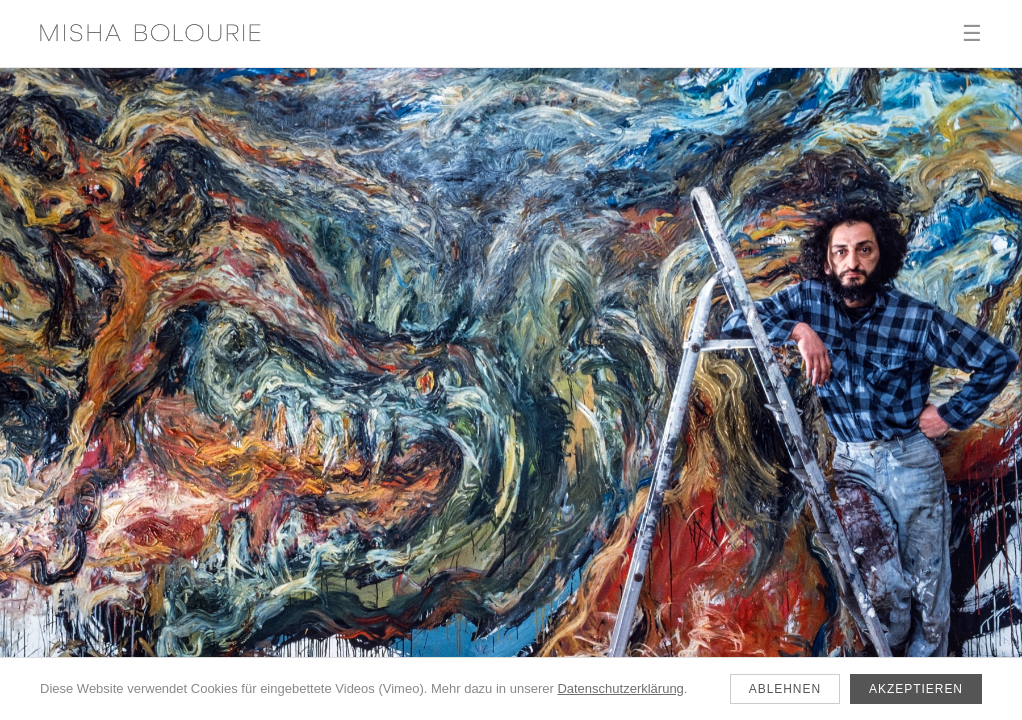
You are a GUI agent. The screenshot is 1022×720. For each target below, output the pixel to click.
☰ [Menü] (972, 33)
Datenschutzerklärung (620, 688)
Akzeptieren (916, 689)
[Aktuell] (511, 394)
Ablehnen (785, 689)
